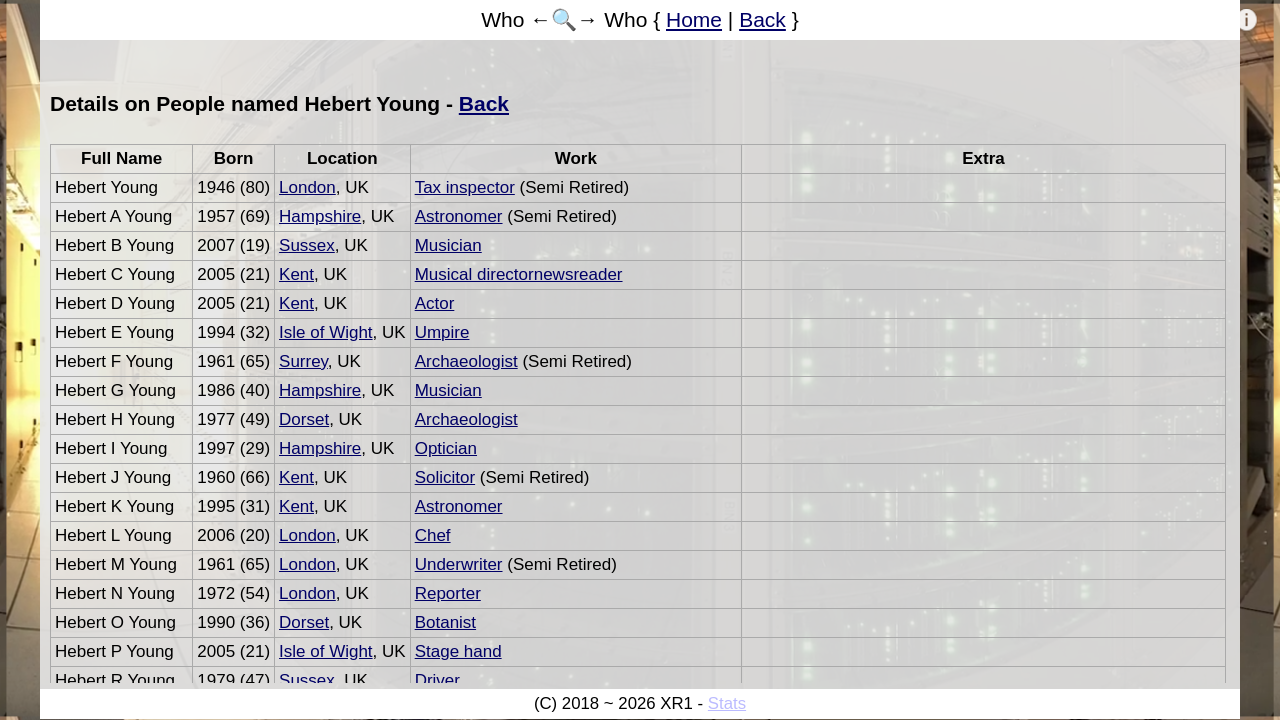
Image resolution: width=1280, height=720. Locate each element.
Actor (435, 303)
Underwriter (459, 564)
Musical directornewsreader (519, 274)
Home (694, 19)
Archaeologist (466, 361)
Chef (433, 535)
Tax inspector (465, 187)
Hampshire (320, 216)
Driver (437, 680)
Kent (296, 274)
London (307, 187)
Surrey (303, 361)
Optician (446, 448)
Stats (727, 703)
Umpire (442, 332)
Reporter (448, 593)
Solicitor (445, 477)
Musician (448, 245)
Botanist (445, 622)
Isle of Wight (326, 332)
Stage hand (458, 651)
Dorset (304, 419)
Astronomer (459, 216)
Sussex (307, 245)
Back (762, 19)
